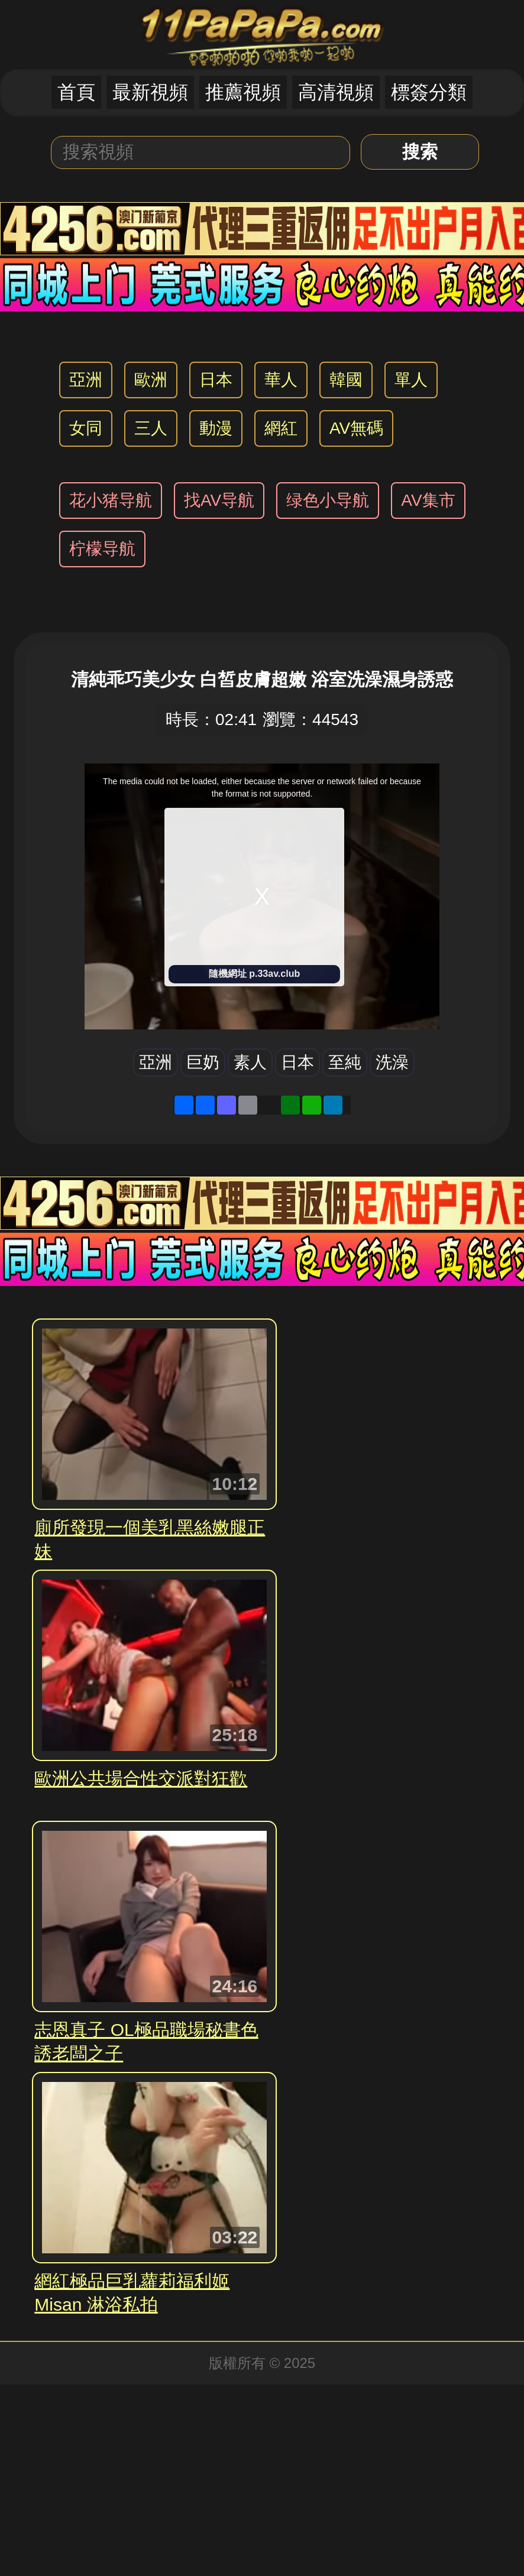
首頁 (76, 92)
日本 (215, 380)
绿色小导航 (327, 500)
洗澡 (392, 1062)
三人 (150, 428)
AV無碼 (356, 428)
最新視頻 (150, 92)
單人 (411, 380)
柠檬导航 (102, 549)
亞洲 (85, 380)
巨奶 (202, 1062)
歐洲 (150, 380)
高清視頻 (336, 92)
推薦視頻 (243, 92)
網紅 (280, 428)
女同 (85, 428)
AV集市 (428, 500)
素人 (250, 1062)
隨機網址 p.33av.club (254, 974)
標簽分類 (429, 92)
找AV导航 (219, 500)
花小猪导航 (110, 500)
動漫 (215, 428)
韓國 (346, 380)
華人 (280, 380)
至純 (344, 1062)
